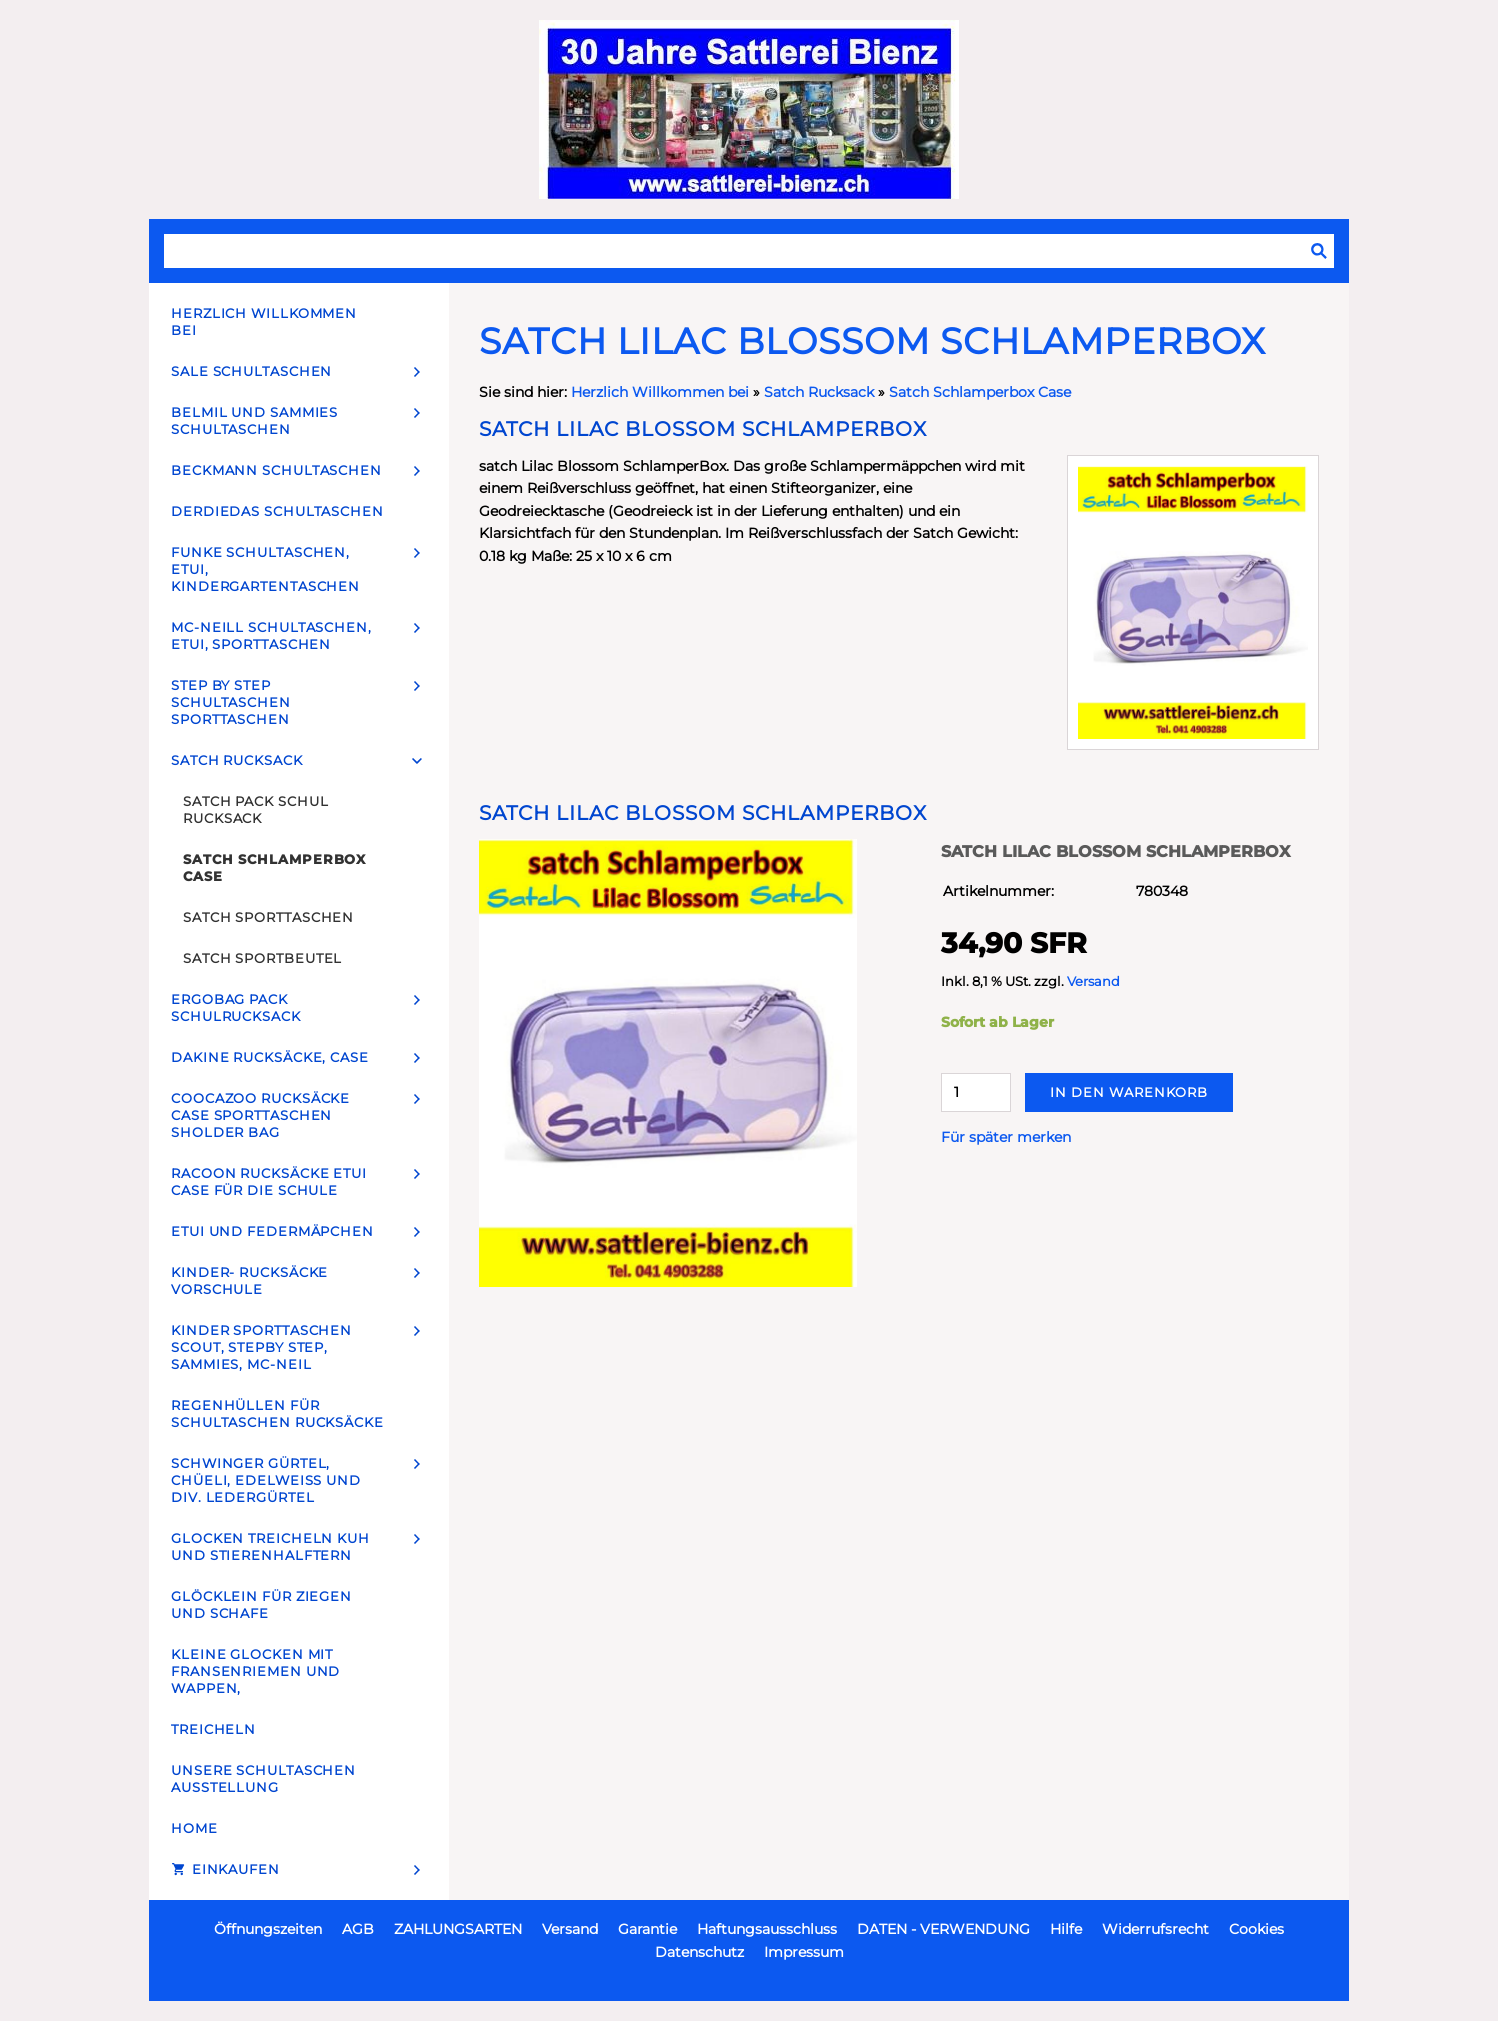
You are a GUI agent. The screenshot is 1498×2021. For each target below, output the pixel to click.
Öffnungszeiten (268, 1929)
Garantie (647, 1929)
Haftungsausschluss (767, 1929)
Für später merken (1006, 1137)
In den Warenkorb (1129, 1092)
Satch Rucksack (819, 392)
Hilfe (1066, 1929)
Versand (1093, 981)
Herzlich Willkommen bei (662, 392)
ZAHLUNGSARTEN (458, 1929)
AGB (358, 1929)
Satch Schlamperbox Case (980, 392)
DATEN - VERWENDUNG (943, 1929)
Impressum (804, 1952)
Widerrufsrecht (1155, 1929)
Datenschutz (699, 1952)
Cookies (1256, 1929)
